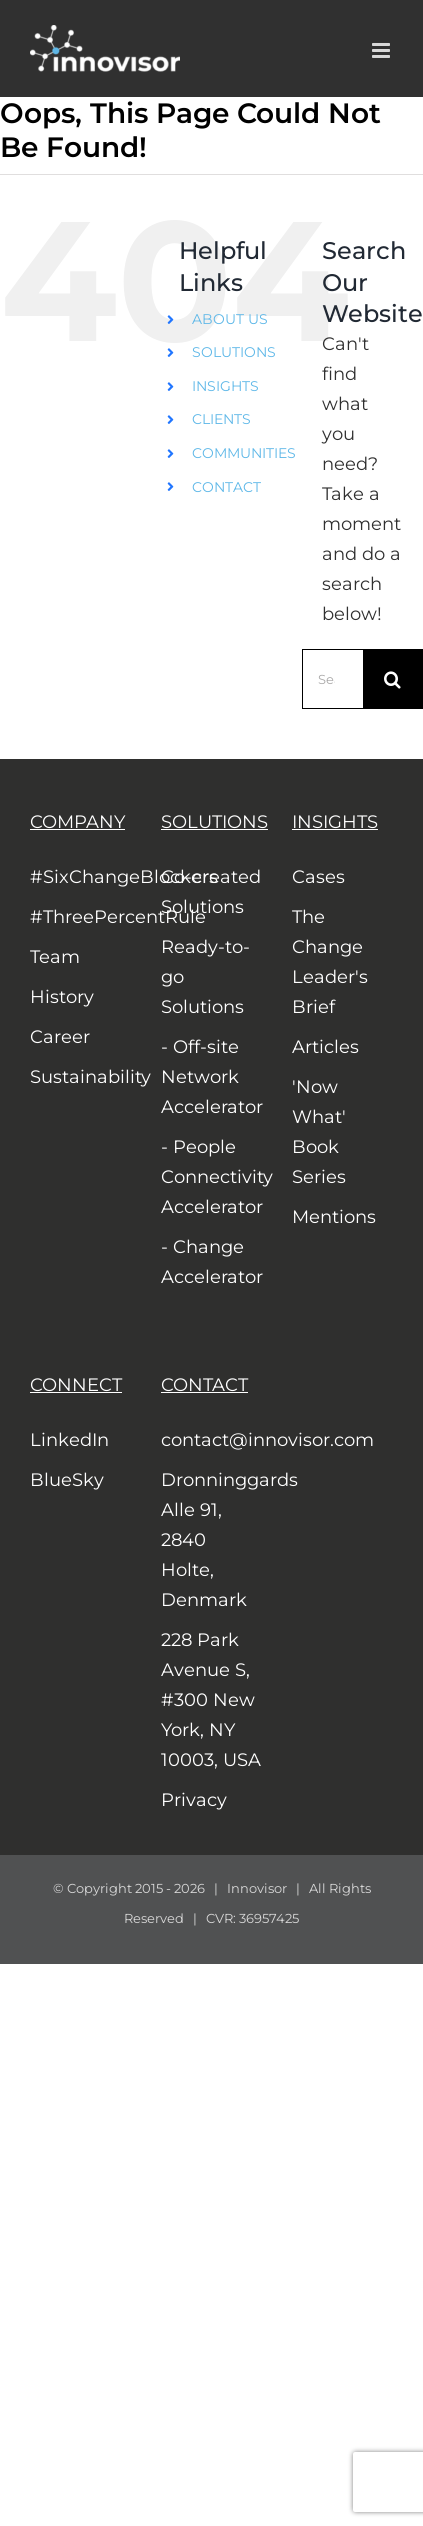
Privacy (194, 1800)
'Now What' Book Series (319, 1132)
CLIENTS (221, 419)
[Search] (393, 679)
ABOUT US (230, 319)
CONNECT (76, 1385)
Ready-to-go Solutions (205, 977)
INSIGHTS (225, 386)
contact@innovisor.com (211, 1440)
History (62, 997)
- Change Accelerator (211, 1262)
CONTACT (226, 487)
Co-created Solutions (211, 892)
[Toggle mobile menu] (382, 50)
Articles (325, 1047)
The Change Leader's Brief (330, 962)
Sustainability (80, 1077)
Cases (318, 877)
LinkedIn (69, 1440)
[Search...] (332, 679)
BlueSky (67, 1480)
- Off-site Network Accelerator (211, 1077)
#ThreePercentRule (80, 917)
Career (60, 1037)
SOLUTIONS (234, 352)
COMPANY (77, 822)
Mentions (334, 1217)
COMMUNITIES (244, 453)
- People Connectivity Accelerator (211, 1177)
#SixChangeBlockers (80, 877)
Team (55, 957)
